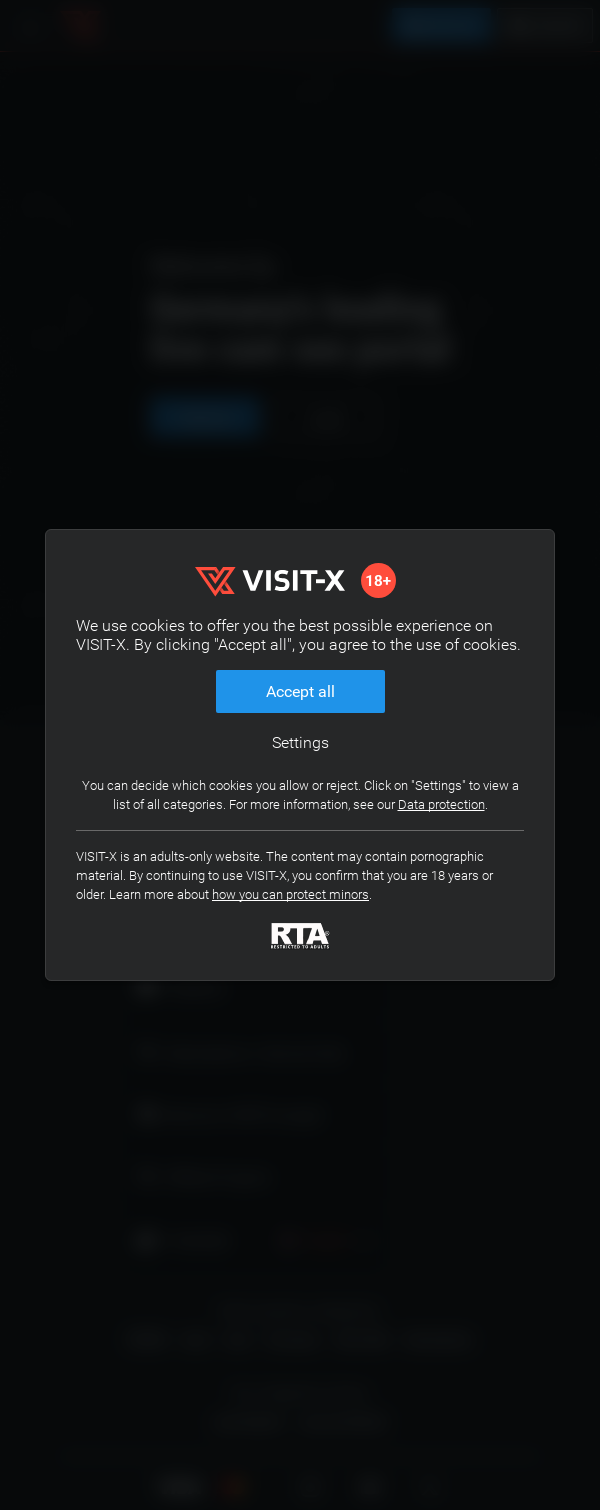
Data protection (441, 804)
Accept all (300, 691)
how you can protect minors (290, 894)
